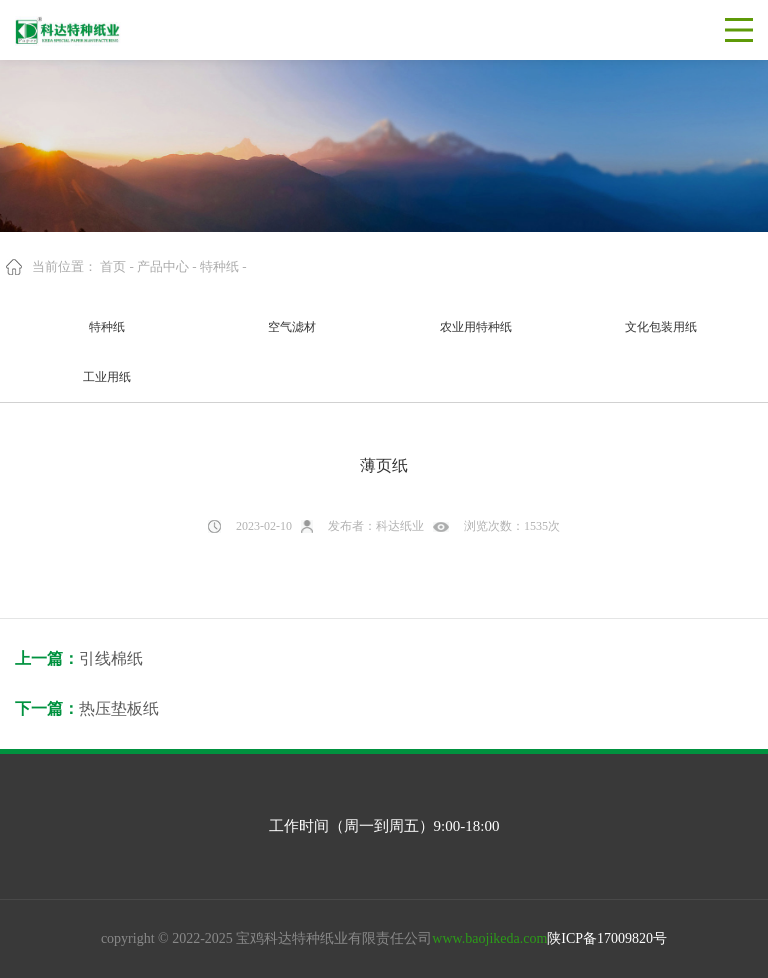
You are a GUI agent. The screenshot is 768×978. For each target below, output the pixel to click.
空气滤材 (292, 327)
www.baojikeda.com (489, 938)
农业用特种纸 (476, 327)
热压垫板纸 (119, 708)
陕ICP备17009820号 (607, 938)
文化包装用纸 (661, 327)
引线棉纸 (111, 658)
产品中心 (163, 266)
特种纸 (219, 266)
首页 (113, 266)
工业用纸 (107, 377)
